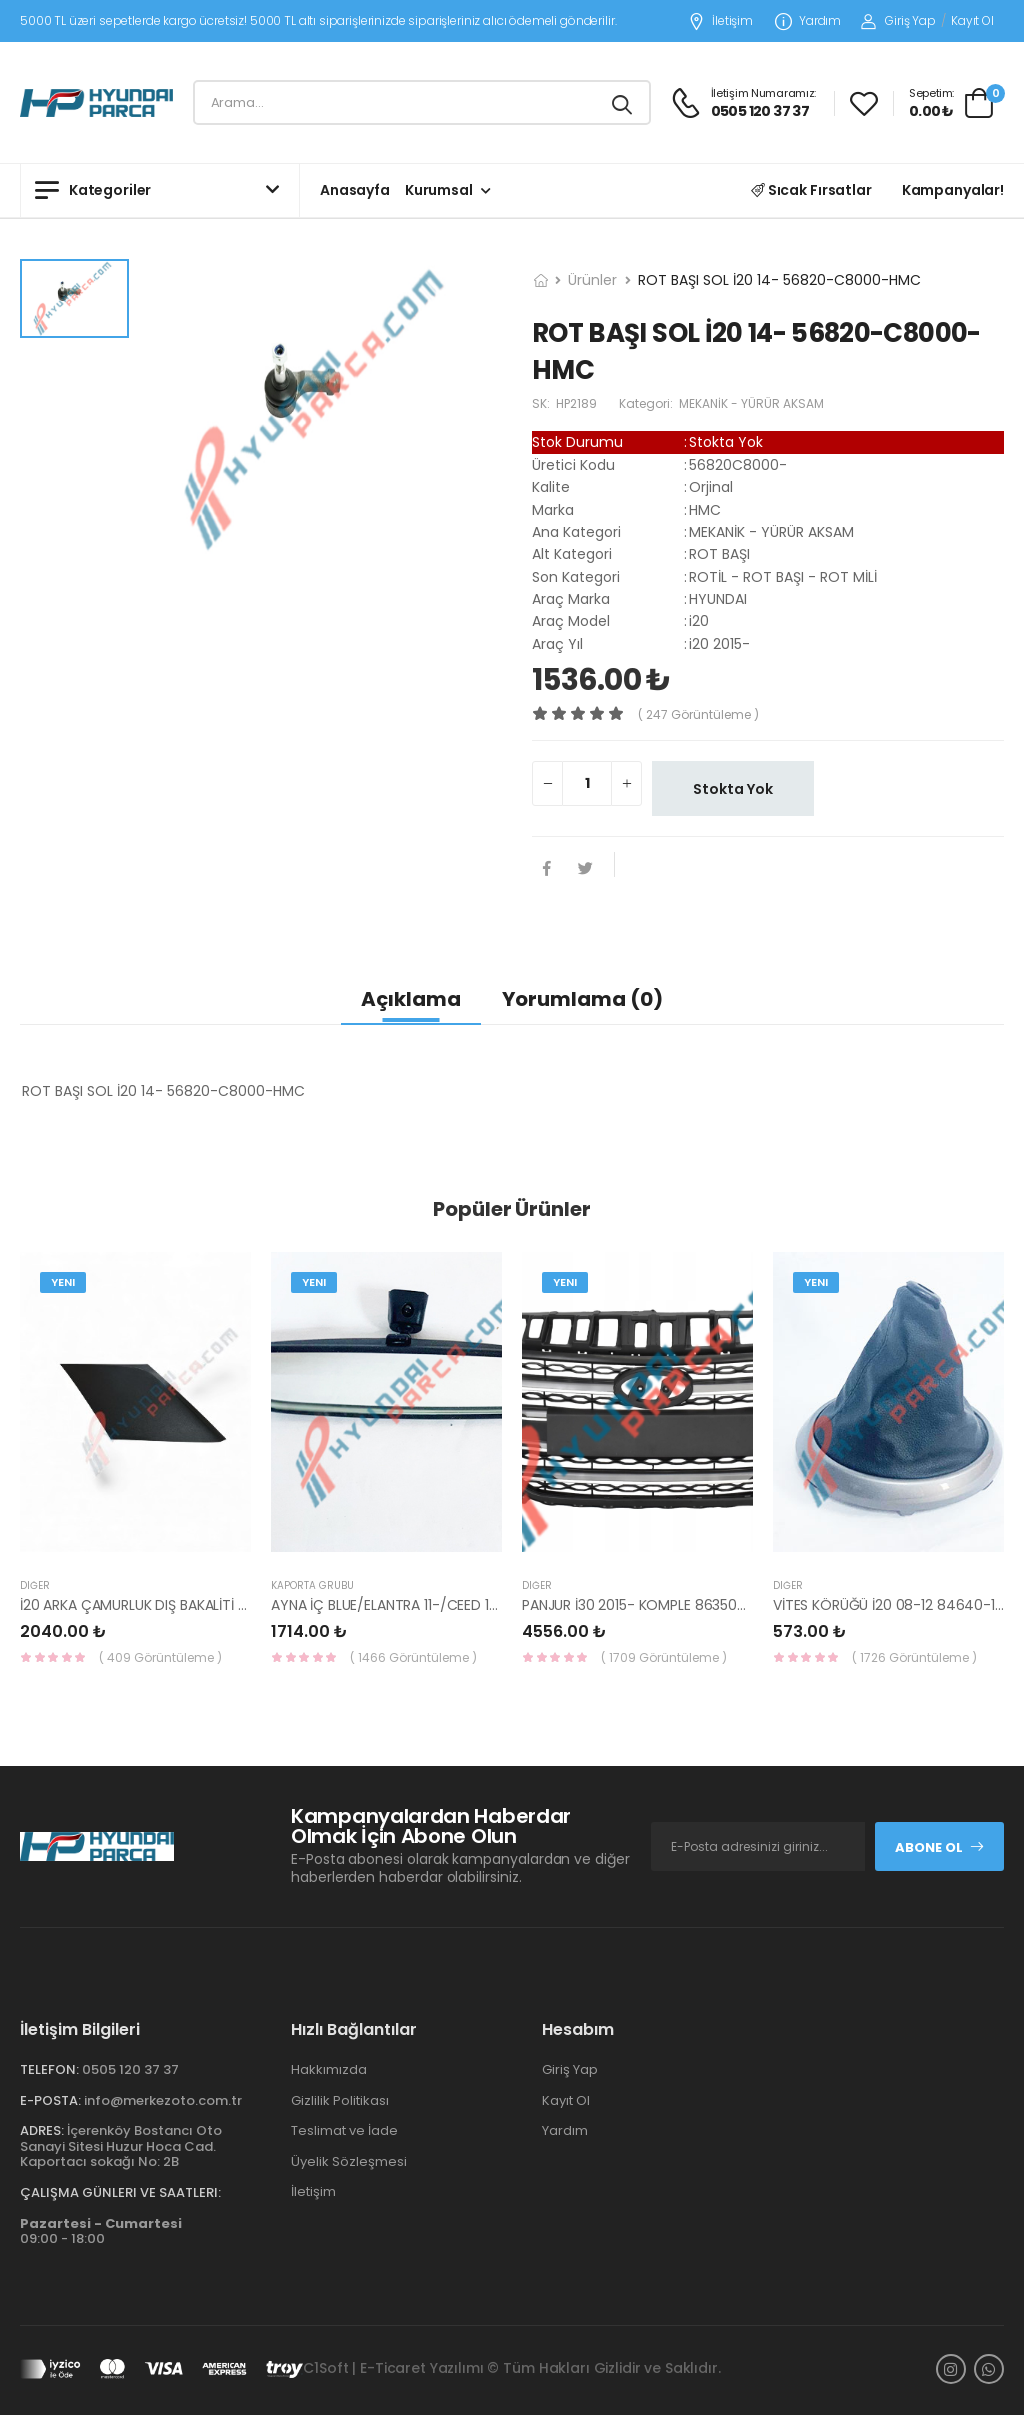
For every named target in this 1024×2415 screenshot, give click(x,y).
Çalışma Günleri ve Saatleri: (120, 2192)
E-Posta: (50, 2100)
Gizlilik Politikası (340, 2100)
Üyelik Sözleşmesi (349, 2161)
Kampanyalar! (953, 190)
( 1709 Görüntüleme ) (664, 1657)
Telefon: (49, 2069)
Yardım (808, 21)
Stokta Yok (733, 789)
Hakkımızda (329, 2069)
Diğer (35, 1585)
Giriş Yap (898, 20)
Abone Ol (940, 1847)
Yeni (63, 1282)
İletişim (720, 21)
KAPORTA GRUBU (312, 1585)
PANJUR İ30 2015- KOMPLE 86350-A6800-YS (668, 1605)
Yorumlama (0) (582, 999)
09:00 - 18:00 (101, 2231)
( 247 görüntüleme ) (698, 714)
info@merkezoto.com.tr (163, 2100)
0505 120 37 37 (130, 2069)
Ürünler (592, 280)
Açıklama (411, 999)
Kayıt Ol (972, 20)
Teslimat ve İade (344, 2130)
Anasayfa (355, 190)
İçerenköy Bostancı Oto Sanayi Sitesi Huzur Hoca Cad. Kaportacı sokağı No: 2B (121, 2146)
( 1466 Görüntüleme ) (413, 1657)
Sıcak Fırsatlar (811, 190)
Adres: (42, 2130)
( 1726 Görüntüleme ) (914, 1657)
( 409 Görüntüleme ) (160, 1657)
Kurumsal (439, 190)
